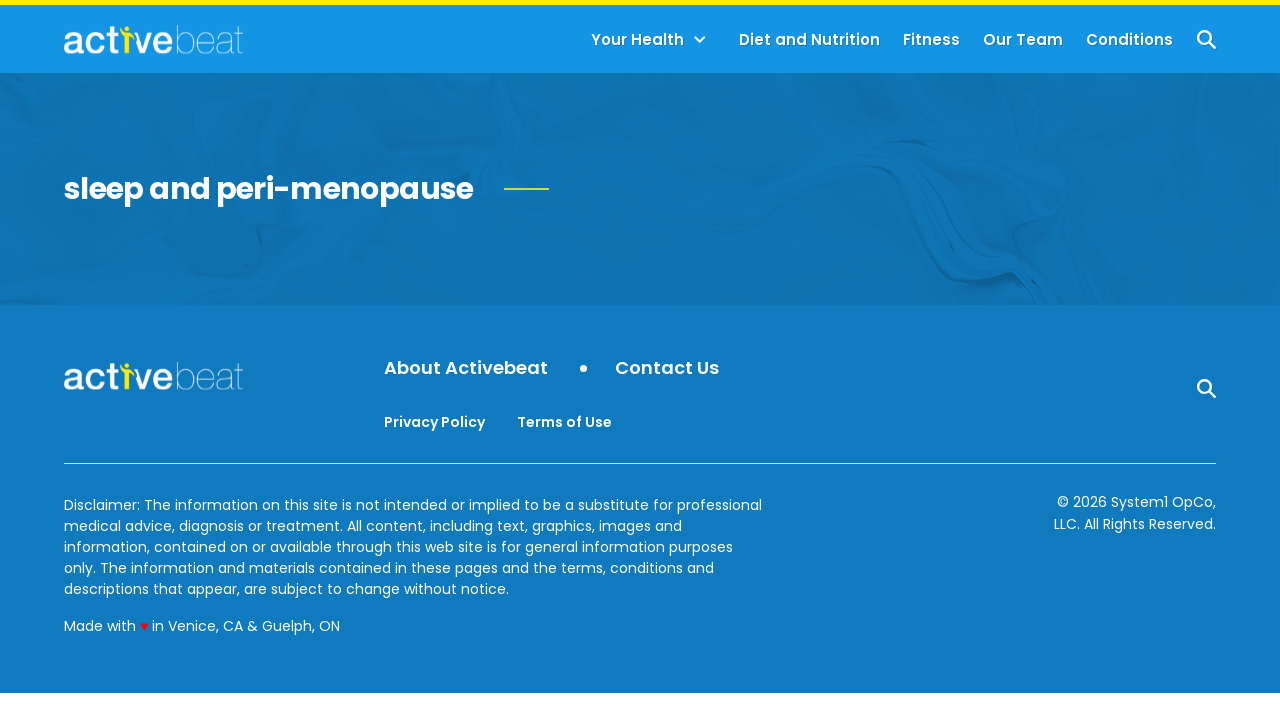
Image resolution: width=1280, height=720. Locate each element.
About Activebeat (466, 368)
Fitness (931, 39)
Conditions (1129, 39)
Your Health (637, 39)
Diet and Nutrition (809, 39)
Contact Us (667, 368)
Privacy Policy (434, 422)
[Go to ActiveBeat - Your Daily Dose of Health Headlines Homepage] (153, 39)
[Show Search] (1206, 39)
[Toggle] (700, 40)
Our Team (1023, 39)
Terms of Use (564, 422)
